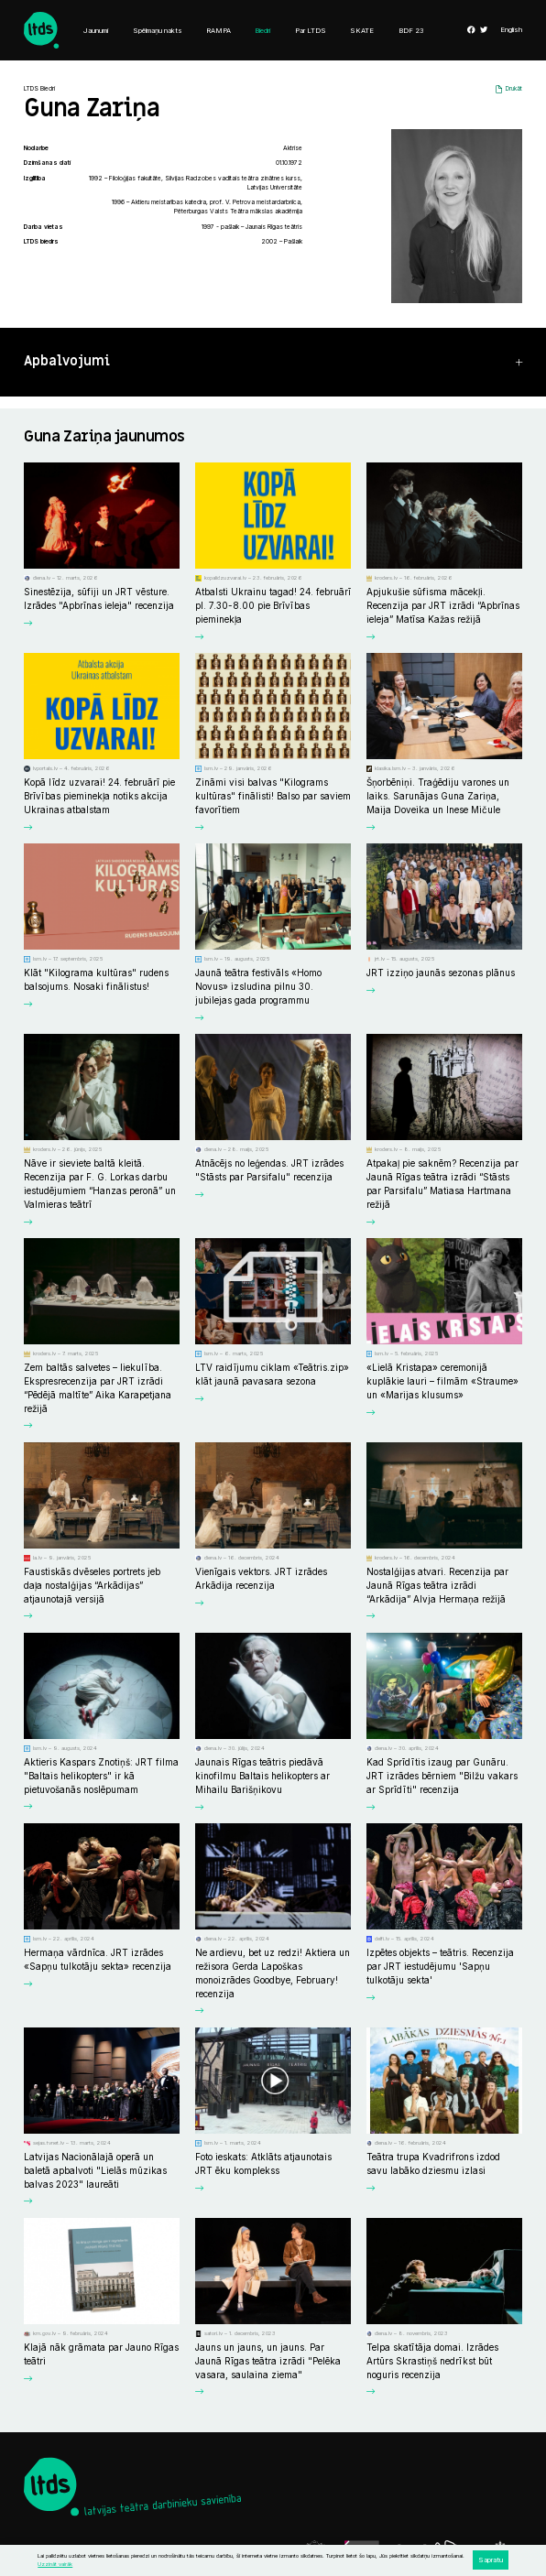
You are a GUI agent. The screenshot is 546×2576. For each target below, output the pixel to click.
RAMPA (218, 31)
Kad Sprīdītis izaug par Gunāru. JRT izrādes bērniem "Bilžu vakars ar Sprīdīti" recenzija (442, 1775)
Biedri (262, 31)
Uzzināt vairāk (55, 2563)
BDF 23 (411, 31)
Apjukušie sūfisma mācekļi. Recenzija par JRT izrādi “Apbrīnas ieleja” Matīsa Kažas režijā (442, 605)
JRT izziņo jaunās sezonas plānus (440, 972)
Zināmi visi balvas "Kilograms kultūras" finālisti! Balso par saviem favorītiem (273, 796)
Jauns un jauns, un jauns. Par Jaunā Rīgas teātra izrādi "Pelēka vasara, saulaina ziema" (268, 2361)
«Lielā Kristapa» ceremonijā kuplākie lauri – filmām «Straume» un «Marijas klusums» (442, 1381)
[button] (272, 362)
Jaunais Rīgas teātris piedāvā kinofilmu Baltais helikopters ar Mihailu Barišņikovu (262, 1775)
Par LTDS (310, 31)
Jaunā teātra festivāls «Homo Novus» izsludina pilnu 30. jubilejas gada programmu (258, 986)
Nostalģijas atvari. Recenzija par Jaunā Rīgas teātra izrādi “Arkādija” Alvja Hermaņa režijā (437, 1585)
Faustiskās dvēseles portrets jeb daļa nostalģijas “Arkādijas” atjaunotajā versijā (92, 1585)
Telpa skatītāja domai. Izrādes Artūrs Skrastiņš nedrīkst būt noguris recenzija (432, 2361)
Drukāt (514, 88)
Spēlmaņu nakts (157, 31)
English (511, 30)
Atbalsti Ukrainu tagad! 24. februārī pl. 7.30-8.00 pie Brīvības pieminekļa (273, 605)
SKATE (362, 31)
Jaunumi (95, 31)
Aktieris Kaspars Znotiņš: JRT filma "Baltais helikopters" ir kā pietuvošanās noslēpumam (101, 1775)
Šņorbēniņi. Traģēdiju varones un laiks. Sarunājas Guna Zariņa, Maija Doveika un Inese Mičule (437, 796)
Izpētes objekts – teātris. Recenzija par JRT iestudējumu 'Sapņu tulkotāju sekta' (440, 1966)
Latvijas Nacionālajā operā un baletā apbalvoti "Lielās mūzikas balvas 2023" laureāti (95, 2170)
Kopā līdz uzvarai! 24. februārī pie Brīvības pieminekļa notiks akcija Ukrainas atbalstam (99, 796)
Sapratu (490, 2560)
